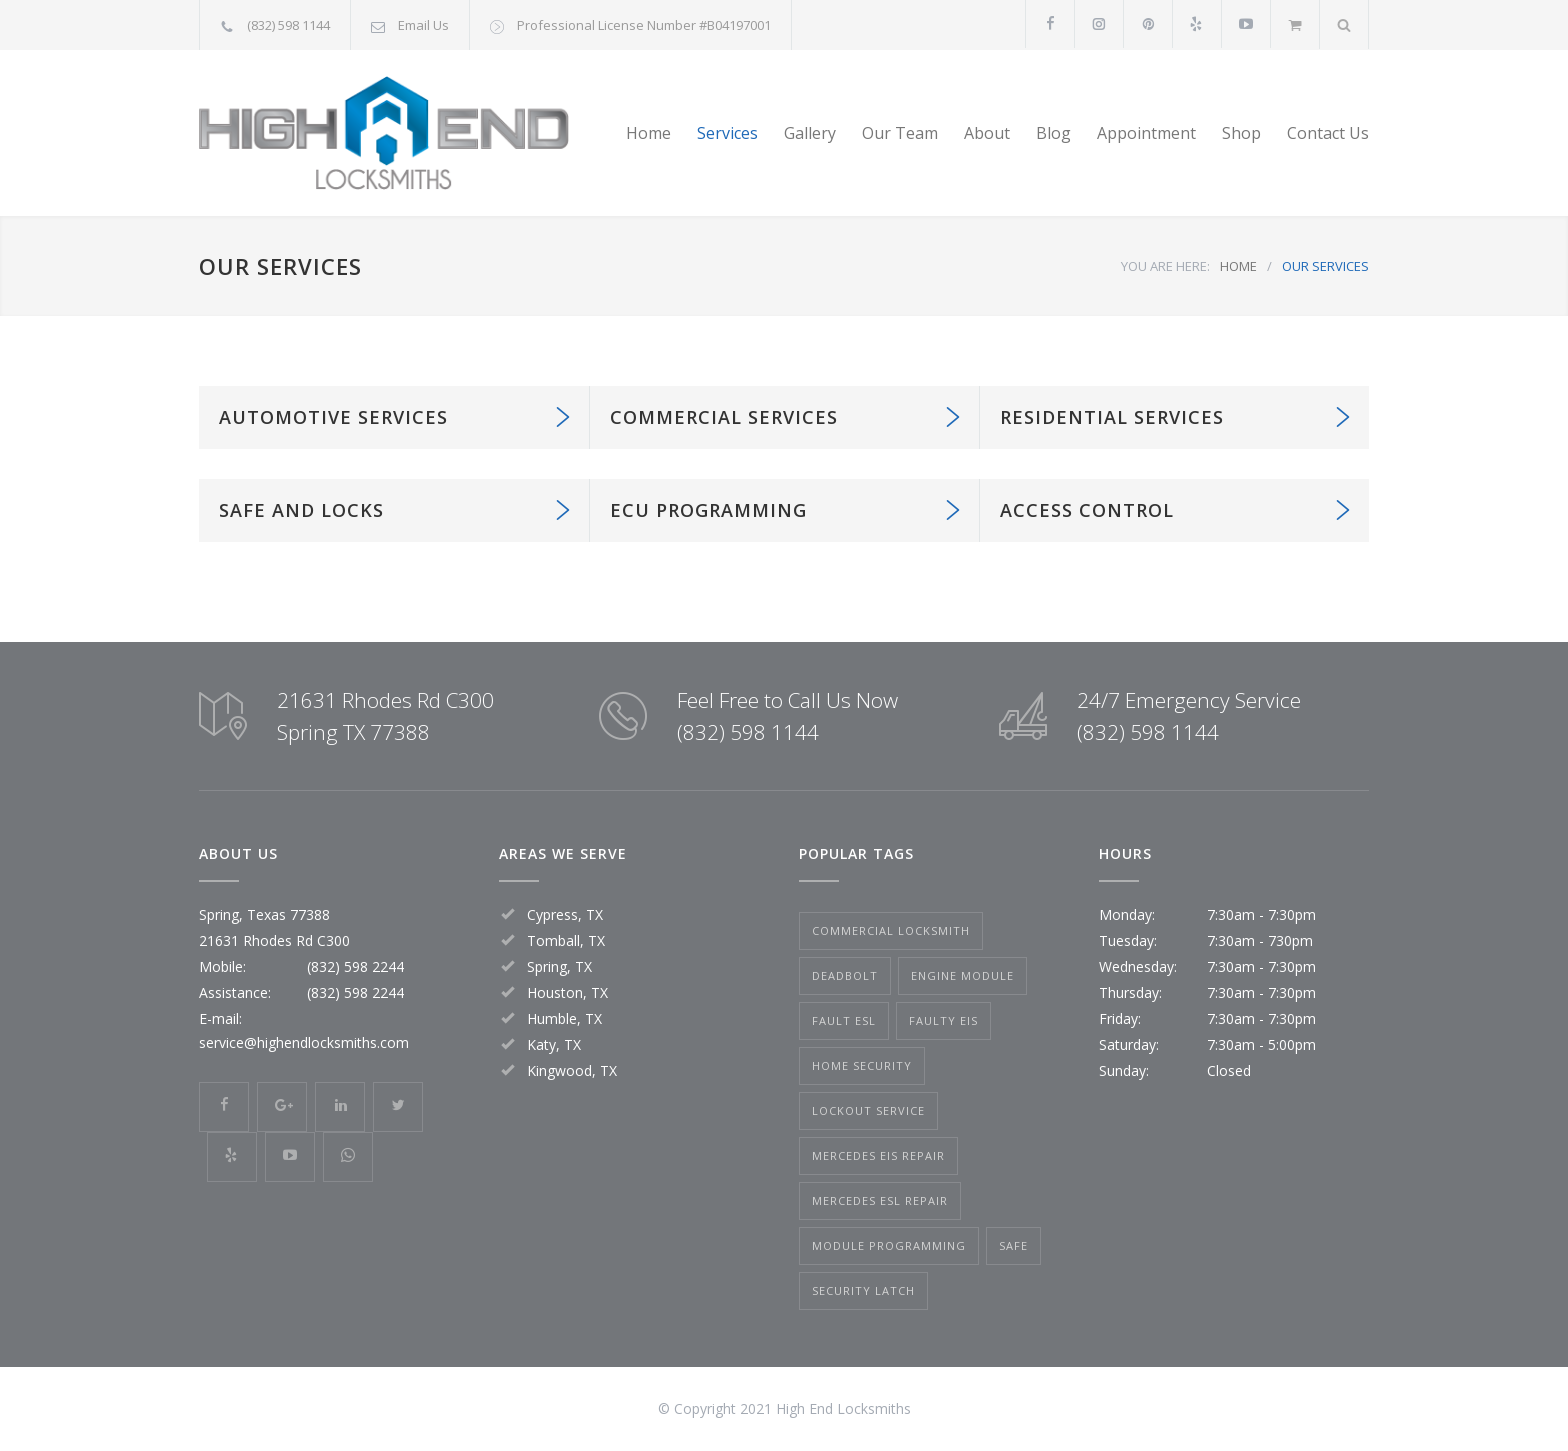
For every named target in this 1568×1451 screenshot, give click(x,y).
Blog (1053, 133)
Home (648, 133)
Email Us (423, 25)
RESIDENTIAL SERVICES (1112, 417)
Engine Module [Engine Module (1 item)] (962, 975)
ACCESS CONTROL (1087, 510)
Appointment (1146, 133)
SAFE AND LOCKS (301, 510)
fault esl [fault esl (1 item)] (844, 1020)
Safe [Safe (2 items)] (1013, 1245)
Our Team (900, 133)
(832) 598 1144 (288, 25)
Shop (1241, 133)
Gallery (810, 133)
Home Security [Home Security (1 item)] (862, 1065)
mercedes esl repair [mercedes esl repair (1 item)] (880, 1200)
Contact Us (1328, 133)
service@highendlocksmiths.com (304, 1042)
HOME (1238, 266)
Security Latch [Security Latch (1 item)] (863, 1290)
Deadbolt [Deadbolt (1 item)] (845, 975)
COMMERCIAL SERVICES (724, 417)
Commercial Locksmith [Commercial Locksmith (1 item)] (891, 930)
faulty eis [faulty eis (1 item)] (943, 1020)
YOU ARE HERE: (1165, 266)
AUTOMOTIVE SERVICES (333, 417)
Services (727, 133)
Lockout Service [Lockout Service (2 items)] (868, 1110)
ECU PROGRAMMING (708, 510)
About (987, 133)
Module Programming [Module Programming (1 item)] (889, 1245)
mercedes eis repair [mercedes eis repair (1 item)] (878, 1155)
